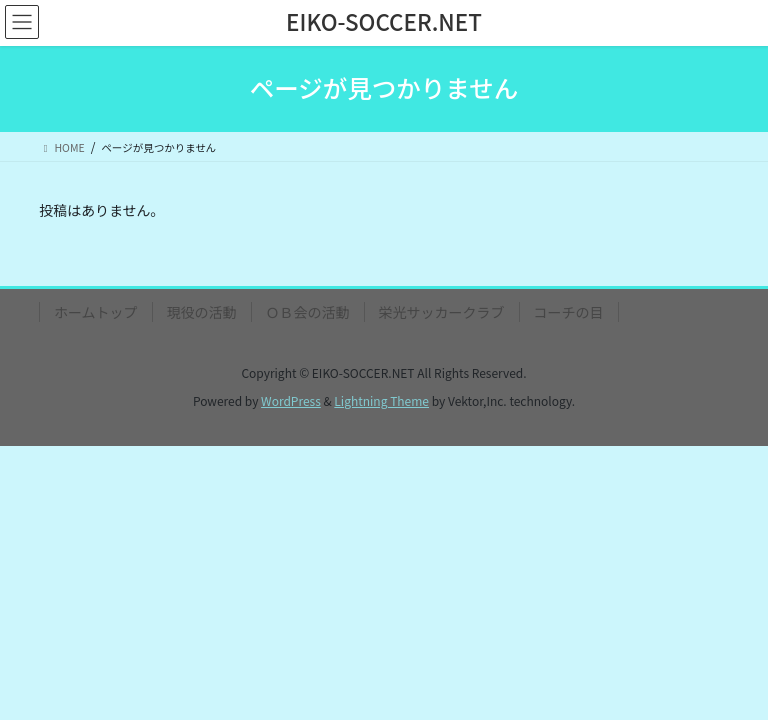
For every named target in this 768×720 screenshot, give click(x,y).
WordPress (291, 400)
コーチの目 (569, 312)
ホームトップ (96, 312)
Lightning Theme (381, 400)
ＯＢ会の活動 (308, 312)
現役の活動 (202, 312)
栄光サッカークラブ (442, 312)
